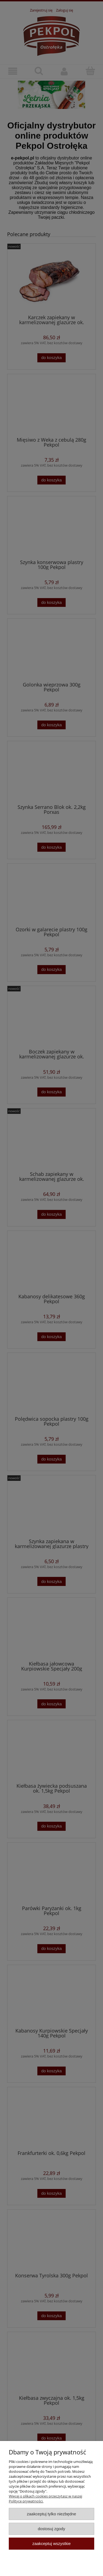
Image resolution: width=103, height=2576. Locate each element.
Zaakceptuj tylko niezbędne (51, 2513)
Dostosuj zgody (51, 2528)
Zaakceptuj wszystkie (51, 2543)
